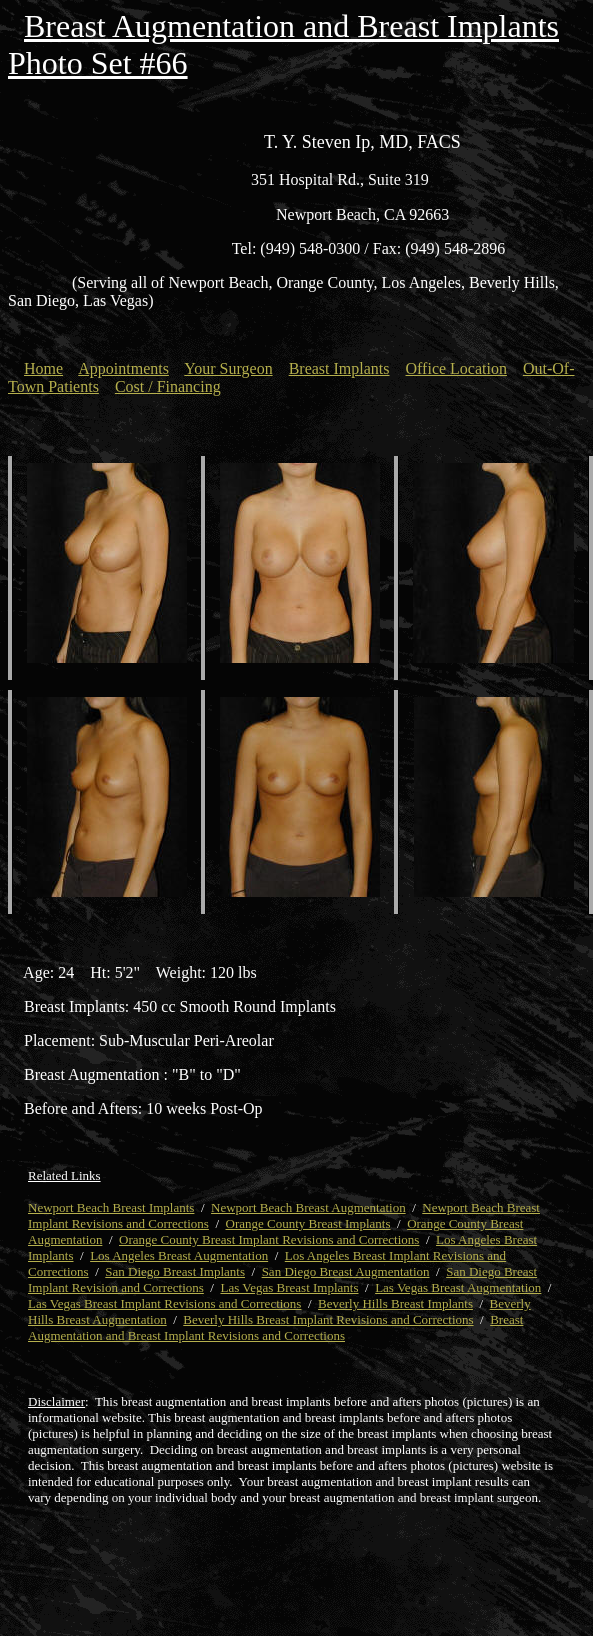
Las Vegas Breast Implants (289, 1287)
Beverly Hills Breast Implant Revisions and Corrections (328, 1319)
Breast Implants (339, 368)
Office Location (456, 368)
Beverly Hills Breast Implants (395, 1303)
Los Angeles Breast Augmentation (179, 1255)
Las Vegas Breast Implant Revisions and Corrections (164, 1303)
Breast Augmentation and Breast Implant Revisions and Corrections (275, 1327)
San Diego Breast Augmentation (346, 1271)
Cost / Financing (168, 386)
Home (43, 368)
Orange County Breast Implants (308, 1223)
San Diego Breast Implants (175, 1271)
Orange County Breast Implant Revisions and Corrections (269, 1239)
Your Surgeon (228, 368)
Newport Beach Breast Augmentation (308, 1207)
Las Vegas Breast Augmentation (458, 1287)
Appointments (123, 368)
